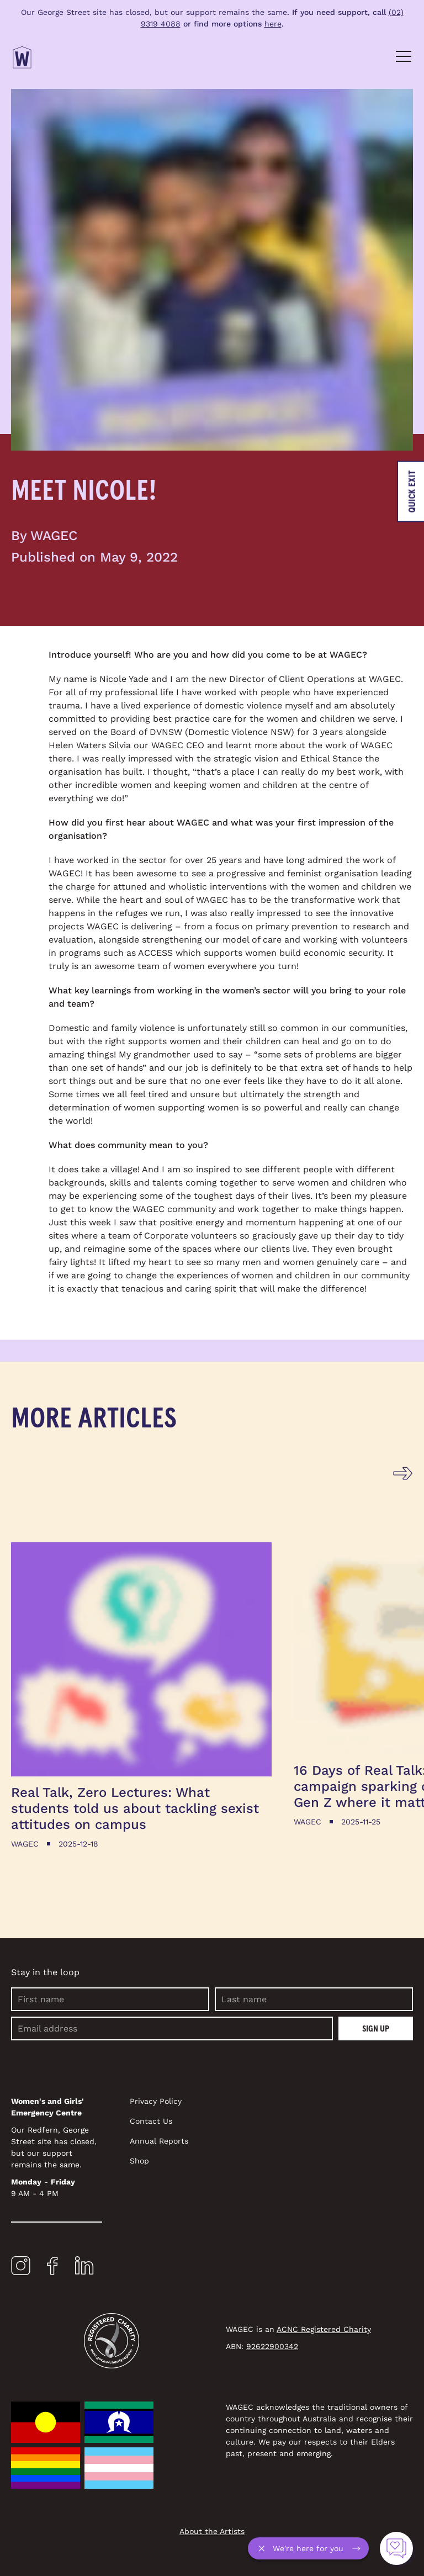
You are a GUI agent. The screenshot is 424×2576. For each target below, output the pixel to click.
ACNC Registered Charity (324, 2329)
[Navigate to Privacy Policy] (223, 2101)
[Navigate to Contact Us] (223, 2121)
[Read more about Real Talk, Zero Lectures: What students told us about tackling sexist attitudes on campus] (141, 1696)
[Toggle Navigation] (403, 57)
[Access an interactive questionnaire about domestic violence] (396, 2548)
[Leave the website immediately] (410, 491)
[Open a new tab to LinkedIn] (84, 2268)
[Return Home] (22, 57)
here (273, 23)
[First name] (110, 1999)
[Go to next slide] (403, 1474)
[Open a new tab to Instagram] (20, 2268)
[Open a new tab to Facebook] (52, 2268)
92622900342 (272, 2346)
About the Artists (212, 2531)
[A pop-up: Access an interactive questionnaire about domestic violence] (308, 2548)
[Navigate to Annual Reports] (223, 2141)
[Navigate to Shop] (223, 2161)
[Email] (172, 2028)
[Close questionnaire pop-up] (264, 2548)
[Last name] (314, 1999)
